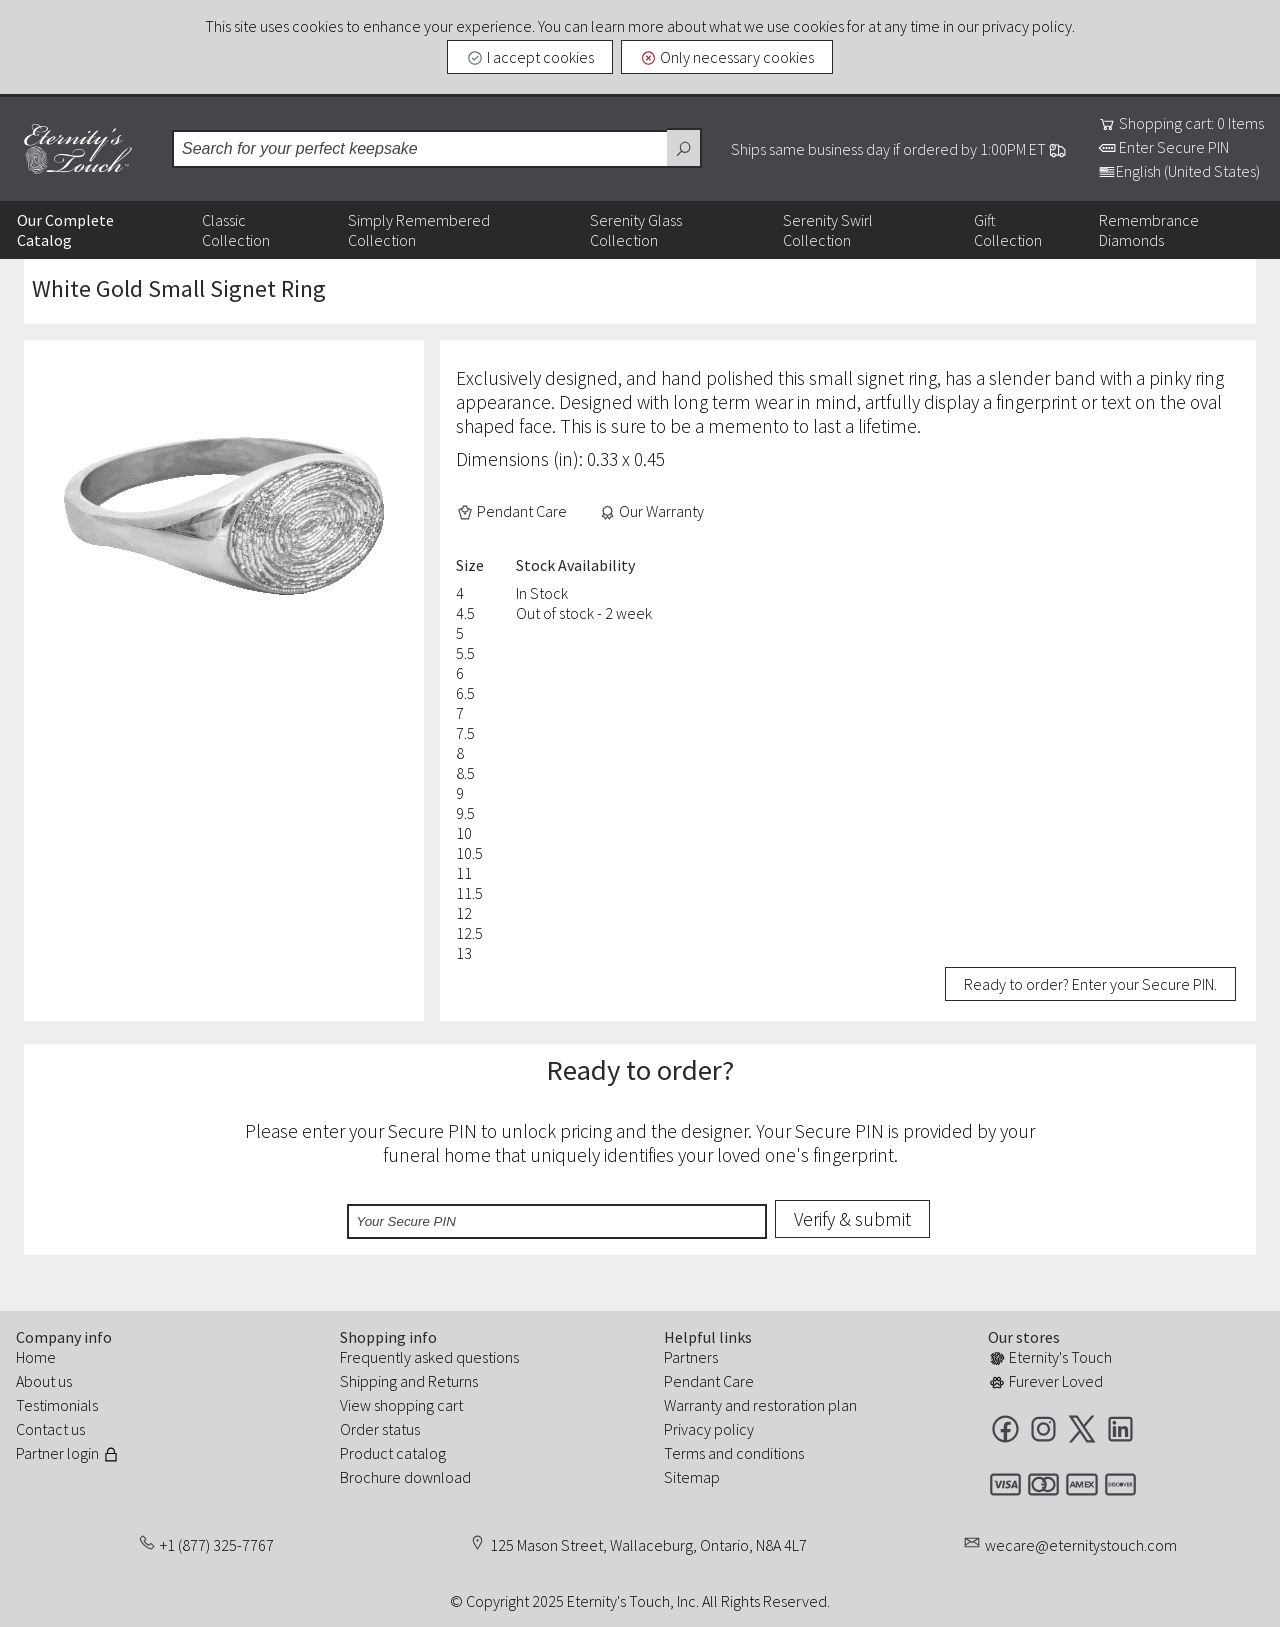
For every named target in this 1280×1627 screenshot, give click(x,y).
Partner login (68, 1453)
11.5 (469, 893)
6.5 (465, 693)
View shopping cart (401, 1405)
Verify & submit (852, 1219)
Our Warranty (652, 511)
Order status (380, 1429)
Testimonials (57, 1405)
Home (36, 1357)
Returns (453, 1381)
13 (464, 953)
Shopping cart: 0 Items (1181, 123)
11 (464, 873)
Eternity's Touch (78, 149)
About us (44, 1381)
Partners (691, 1357)
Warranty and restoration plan (760, 1405)
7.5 (465, 733)
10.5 (469, 853)
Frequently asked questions (429, 1357)
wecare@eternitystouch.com (1081, 1545)
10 (464, 833)
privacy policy (1027, 26)
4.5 (465, 613)
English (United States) (1179, 171)
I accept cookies (530, 57)
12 (464, 913)
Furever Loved (1045, 1381)
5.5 (465, 653)
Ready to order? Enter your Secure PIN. (1090, 984)
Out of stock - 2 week (584, 613)
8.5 (465, 773)
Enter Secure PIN (1163, 147)
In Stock (542, 593)
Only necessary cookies (727, 57)
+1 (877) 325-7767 (217, 1545)
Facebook (1005, 1428)
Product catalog (393, 1453)
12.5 (469, 933)
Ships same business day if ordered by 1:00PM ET (899, 149)
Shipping (368, 1381)
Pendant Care (511, 511)
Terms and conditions (734, 1453)
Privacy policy (709, 1429)
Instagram (1043, 1428)
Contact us (50, 1429)
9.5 (465, 813)
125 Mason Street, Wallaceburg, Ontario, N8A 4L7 (648, 1545)
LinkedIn (1120, 1428)
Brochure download (405, 1477)
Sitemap (692, 1477)
